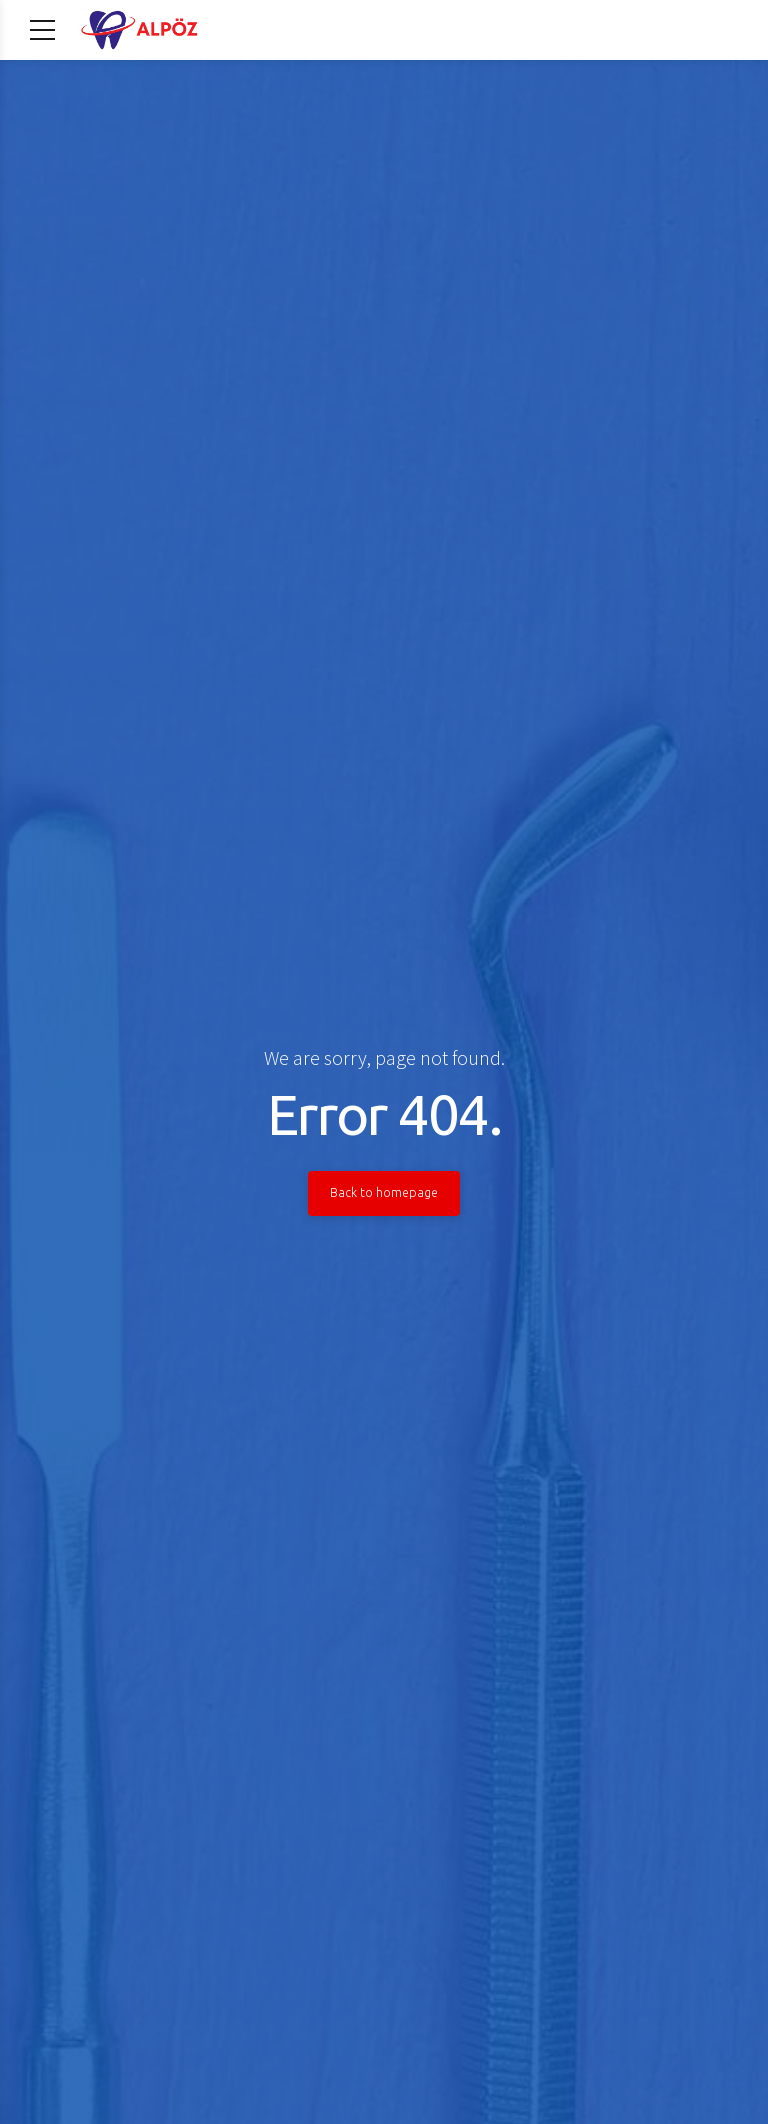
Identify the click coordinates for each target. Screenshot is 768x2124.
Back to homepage (384, 1192)
